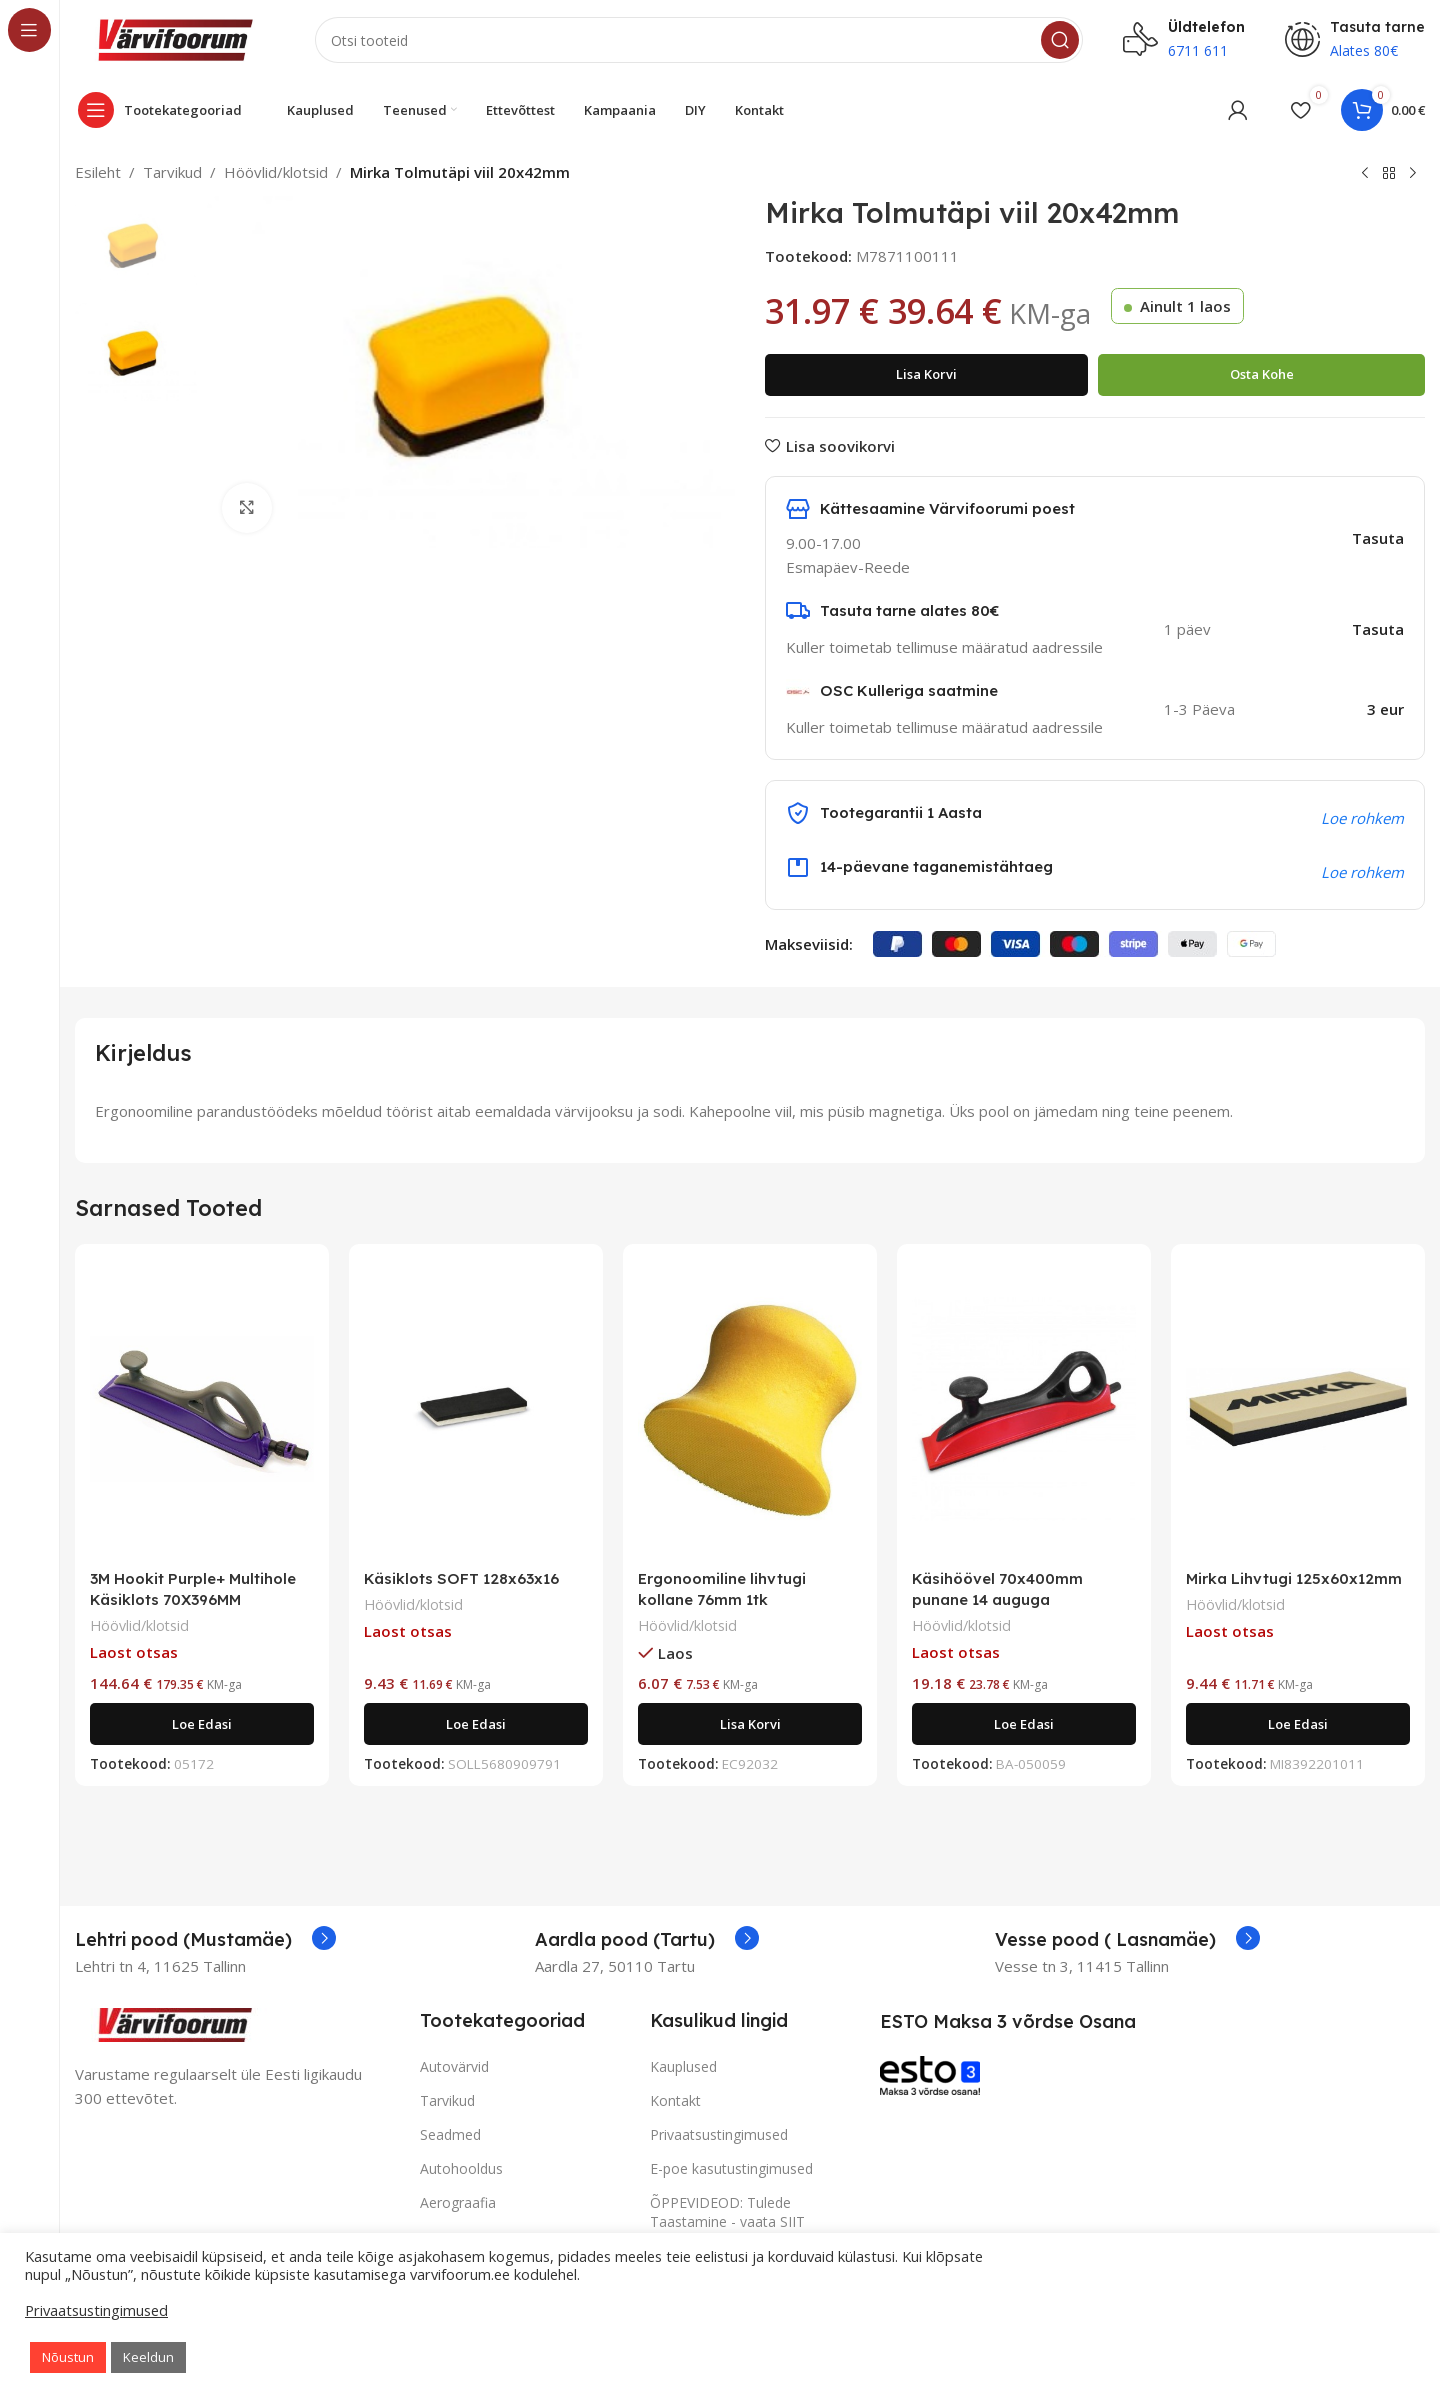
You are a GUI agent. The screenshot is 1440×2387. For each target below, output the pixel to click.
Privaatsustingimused (719, 2134)
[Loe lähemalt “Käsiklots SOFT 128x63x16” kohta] (476, 1724)
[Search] (699, 40)
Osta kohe (1262, 374)
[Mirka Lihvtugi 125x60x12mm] (1298, 1409)
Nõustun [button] (68, 2357)
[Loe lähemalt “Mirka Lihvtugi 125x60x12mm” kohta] (1298, 1724)
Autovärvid (454, 2066)
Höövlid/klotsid (276, 172)
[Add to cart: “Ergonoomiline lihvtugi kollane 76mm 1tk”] (750, 1724)
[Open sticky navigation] (165, 110)
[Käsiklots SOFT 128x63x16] (476, 1409)
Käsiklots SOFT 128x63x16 (461, 1578)
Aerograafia (458, 2202)
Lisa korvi (926, 374)
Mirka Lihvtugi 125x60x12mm (1294, 1578)
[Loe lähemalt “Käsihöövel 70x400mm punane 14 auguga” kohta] (1024, 1724)
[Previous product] (1365, 174)
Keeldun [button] (148, 2357)
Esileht (98, 172)
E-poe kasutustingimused (731, 2168)
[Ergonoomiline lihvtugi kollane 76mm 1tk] (750, 1409)
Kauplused (683, 2066)
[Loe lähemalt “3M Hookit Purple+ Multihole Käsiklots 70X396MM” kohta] (202, 1724)
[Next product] (1413, 174)
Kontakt (675, 2100)
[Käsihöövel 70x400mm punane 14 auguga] (1024, 1409)
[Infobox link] (205, 1940)
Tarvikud (172, 172)
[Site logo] (175, 38)
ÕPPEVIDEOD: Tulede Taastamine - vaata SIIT (727, 2211)
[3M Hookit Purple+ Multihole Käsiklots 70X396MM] (202, 1409)
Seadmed (450, 2134)
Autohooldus (461, 2168)
